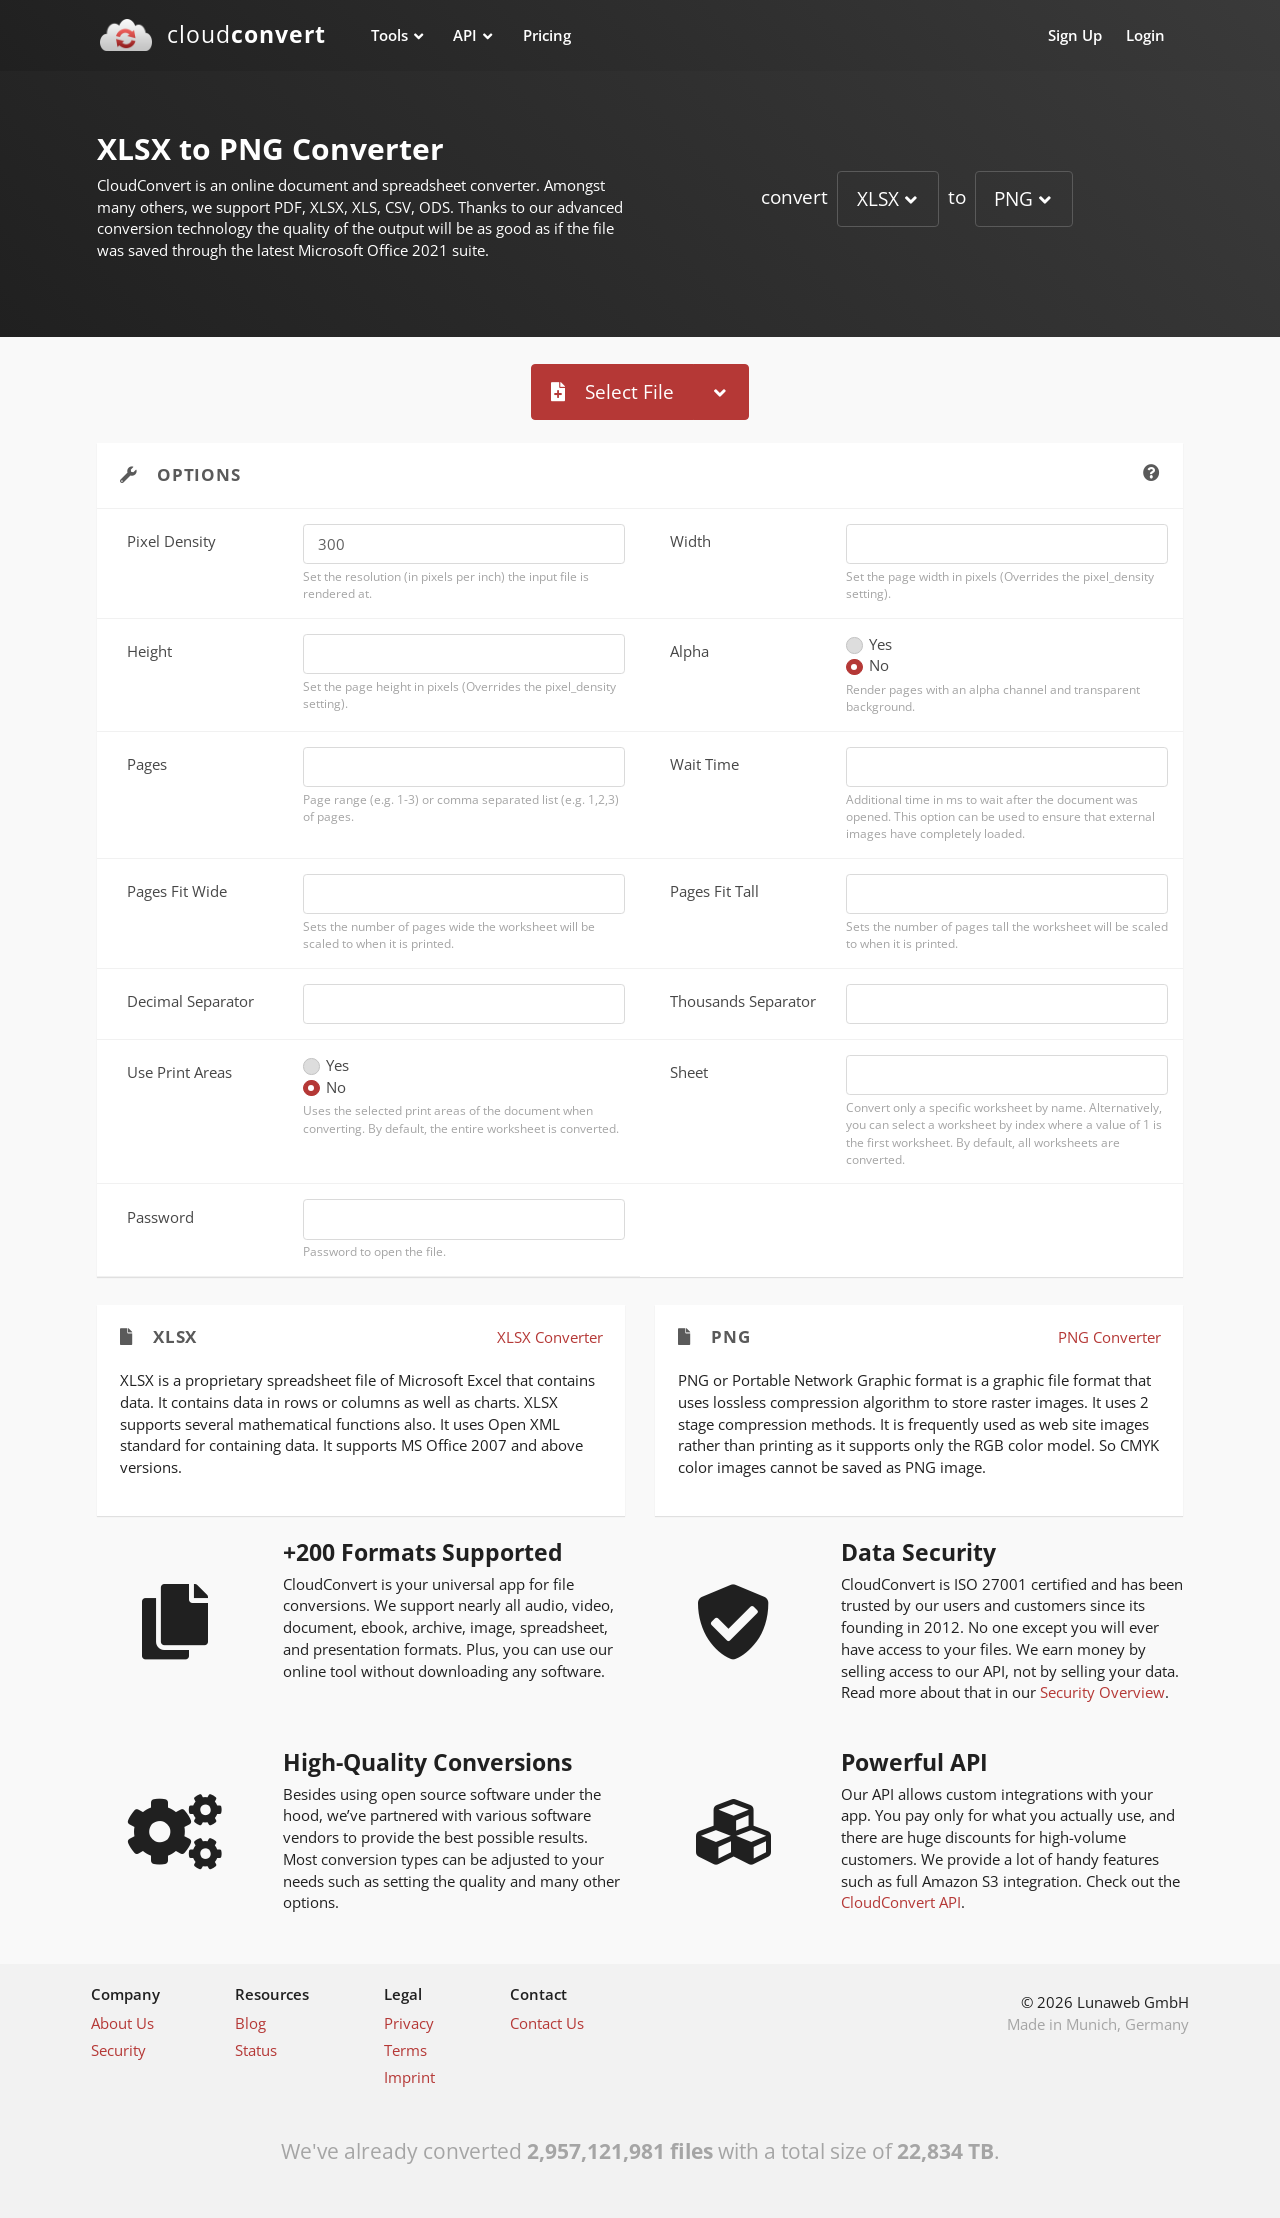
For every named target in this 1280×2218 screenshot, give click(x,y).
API (465, 35)
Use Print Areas (179, 1072)
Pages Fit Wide (177, 891)
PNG (1013, 198)
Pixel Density (171, 541)
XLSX (878, 198)
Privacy (409, 2023)
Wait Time (704, 764)
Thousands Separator (743, 1001)
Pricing (547, 35)
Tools (389, 35)
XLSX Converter (550, 1337)
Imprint (409, 2077)
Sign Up (1075, 35)
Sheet (689, 1072)
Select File (612, 391)
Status (256, 2050)
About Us (122, 2023)
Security (118, 2050)
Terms (405, 2050)
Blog (250, 2023)
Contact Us (547, 2023)
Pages (147, 764)
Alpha (689, 651)
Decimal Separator (190, 1001)
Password (160, 1217)
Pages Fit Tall (714, 891)
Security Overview (1102, 1692)
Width (690, 541)
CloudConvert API (901, 1902)
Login (1145, 35)
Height (149, 651)
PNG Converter (1109, 1337)
